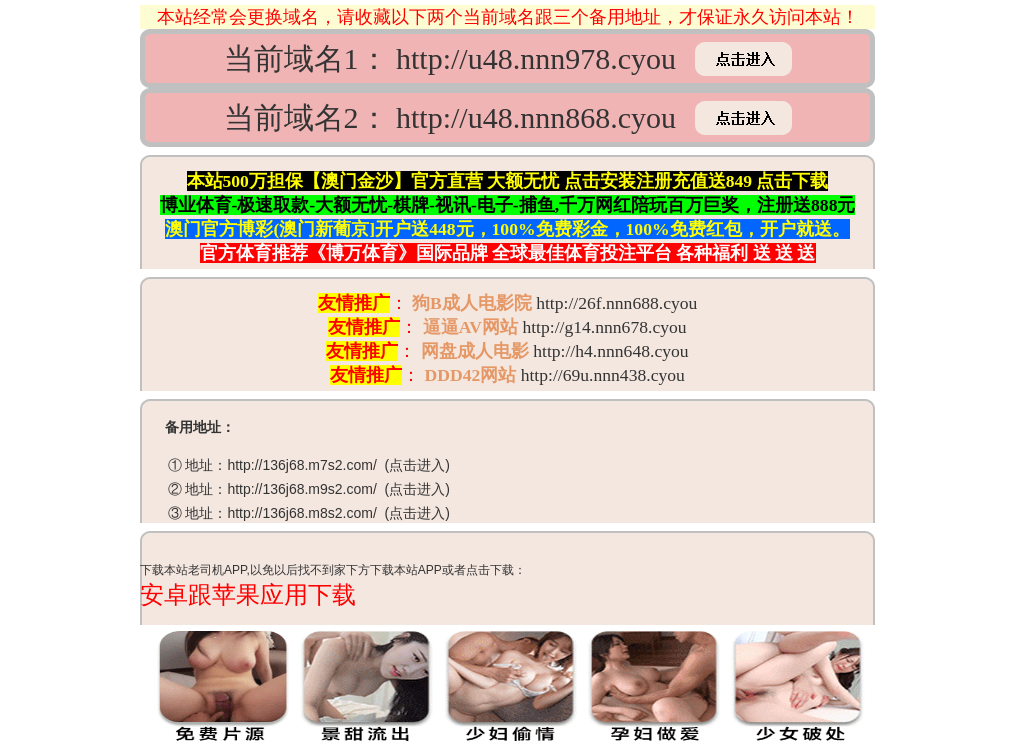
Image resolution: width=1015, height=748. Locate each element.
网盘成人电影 (475, 351)
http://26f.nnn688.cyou (616, 303)
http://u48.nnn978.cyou (536, 58)
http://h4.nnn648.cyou (610, 351)
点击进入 (417, 465)
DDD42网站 (471, 375)
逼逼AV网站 (470, 327)
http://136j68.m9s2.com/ (301, 489)
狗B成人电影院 (472, 303)
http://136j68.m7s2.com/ (301, 465)
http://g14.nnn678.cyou (604, 327)
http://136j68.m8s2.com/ (301, 513)
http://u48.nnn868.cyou (536, 117)
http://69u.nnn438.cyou (603, 375)
